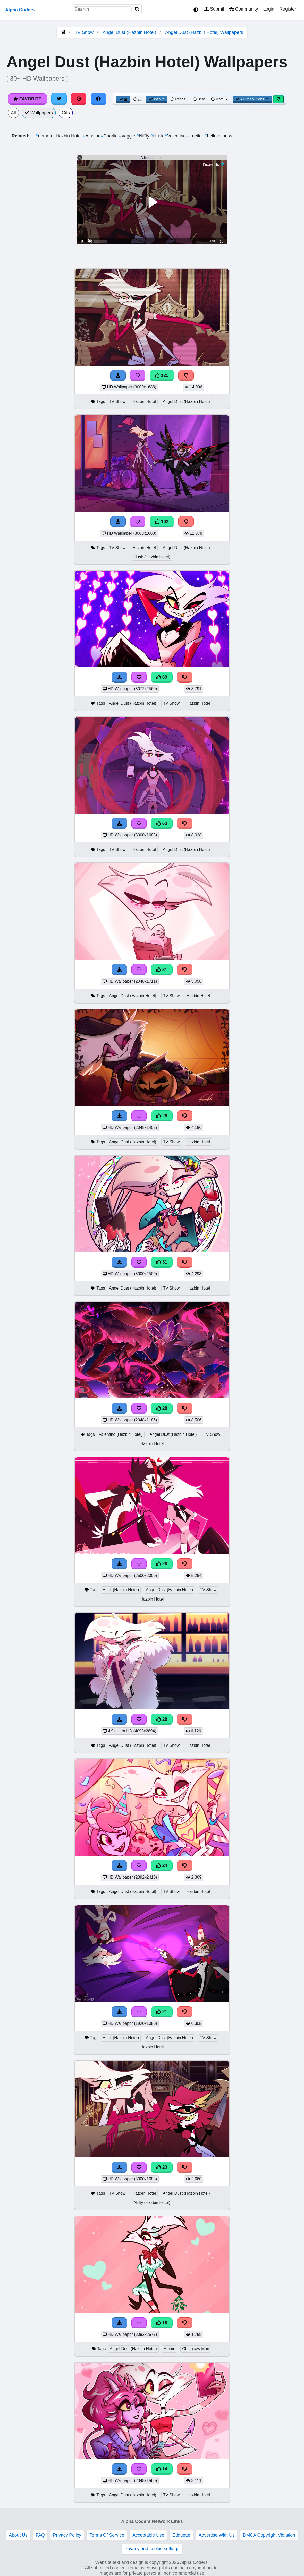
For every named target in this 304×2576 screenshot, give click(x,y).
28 (161, 1115)
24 (161, 1865)
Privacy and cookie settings (151, 2548)
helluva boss (218, 136)
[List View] (137, 99)
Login (268, 9)
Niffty (143, 136)
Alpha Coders (20, 9)
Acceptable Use (148, 2535)
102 (161, 521)
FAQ (40, 2535)
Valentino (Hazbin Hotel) (120, 1434)
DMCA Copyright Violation (269, 2535)
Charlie (110, 136)
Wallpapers (39, 112)
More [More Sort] (220, 99)
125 (161, 375)
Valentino (176, 136)
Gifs (66, 112)
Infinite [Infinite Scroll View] (156, 99)
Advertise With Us (217, 2535)
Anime (169, 2349)
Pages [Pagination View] (178, 99)
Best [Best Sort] (199, 99)
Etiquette (181, 2535)
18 (161, 2322)
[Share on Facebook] (98, 99)
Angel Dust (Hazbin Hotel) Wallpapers (204, 32)
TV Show (84, 32)
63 (161, 823)
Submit (214, 9)
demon (44, 136)
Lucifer (196, 136)
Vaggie (128, 136)
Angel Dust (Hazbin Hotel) (129, 32)
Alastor (92, 136)
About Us (18, 2535)
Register (287, 9)
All (13, 112)
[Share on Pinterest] (79, 99)
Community (243, 9)
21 (161, 2011)
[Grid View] (123, 99)
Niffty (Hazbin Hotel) (152, 2202)
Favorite (27, 98)
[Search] (137, 9)
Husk (157, 136)
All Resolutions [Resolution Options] (252, 99)
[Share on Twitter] (59, 99)
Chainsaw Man (195, 2349)
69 (161, 677)
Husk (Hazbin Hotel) (152, 557)
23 (161, 2167)
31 (161, 969)
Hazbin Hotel (68, 136)
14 (161, 2468)
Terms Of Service (106, 2535)
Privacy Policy (67, 2535)
